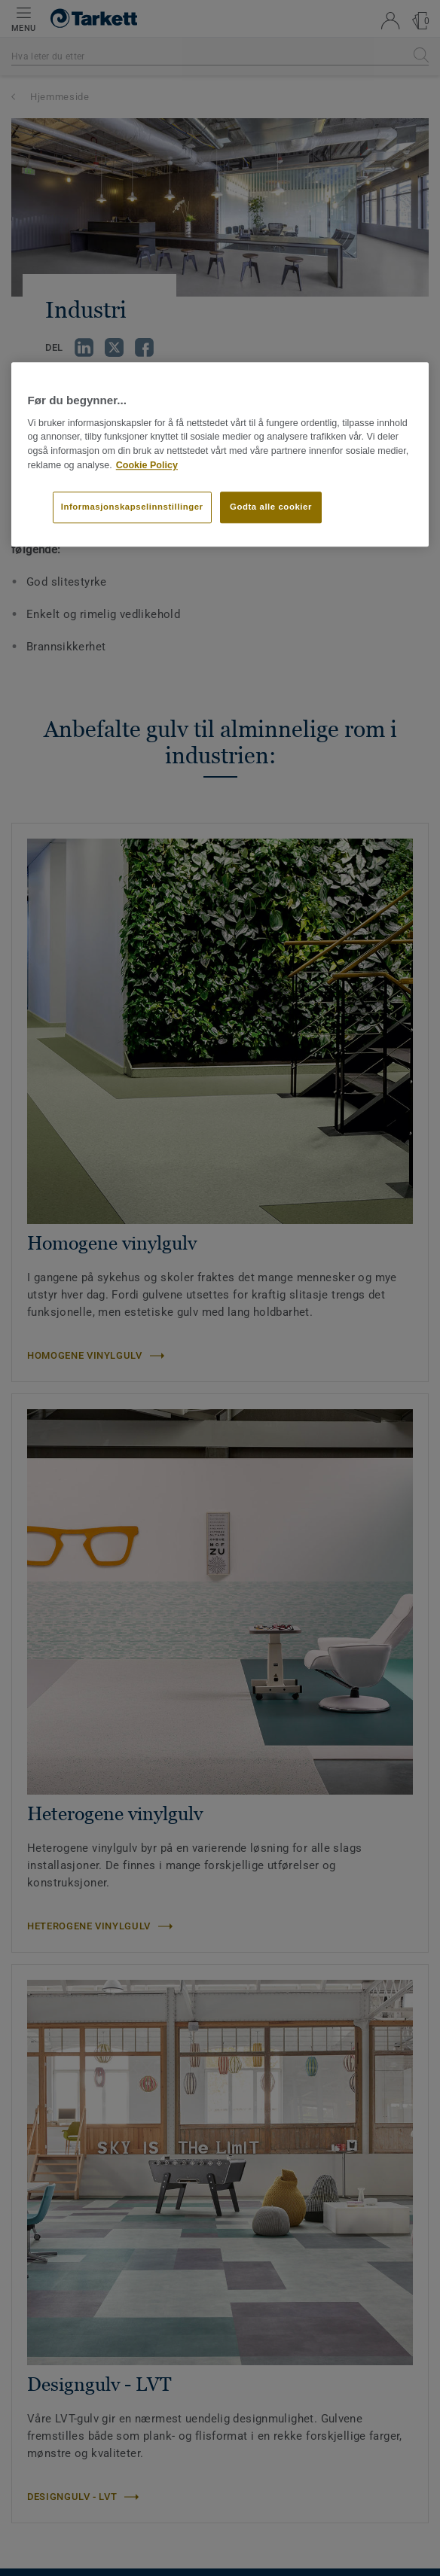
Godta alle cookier (271, 506)
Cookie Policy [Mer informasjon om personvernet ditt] (147, 465)
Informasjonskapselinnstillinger (132, 506)
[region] (220, 455)
